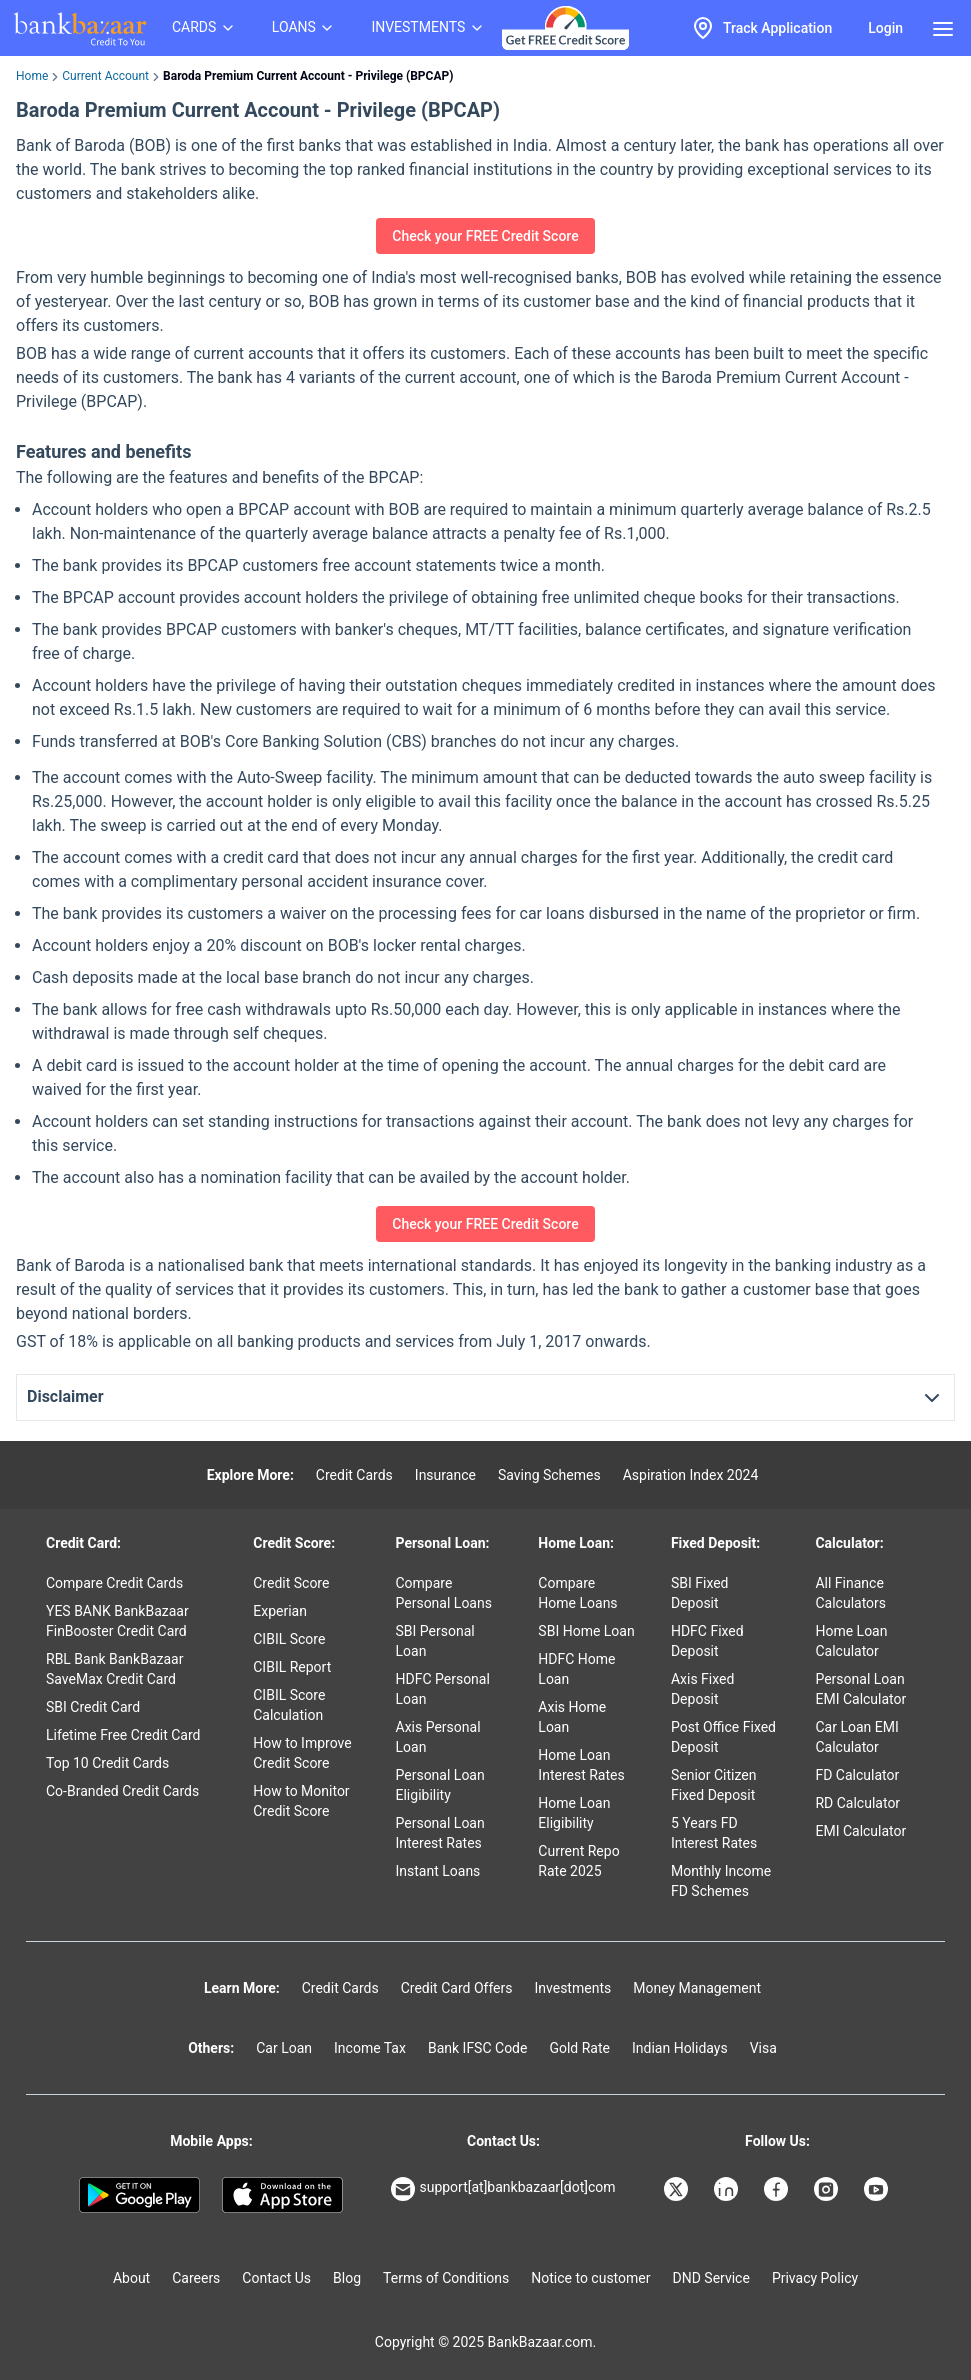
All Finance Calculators (850, 1593)
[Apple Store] (282, 2195)
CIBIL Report (292, 1667)
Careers (196, 2278)
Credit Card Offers (457, 1988)
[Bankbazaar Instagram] (828, 2189)
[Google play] (139, 2195)
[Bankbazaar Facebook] (778, 2189)
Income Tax (370, 2048)
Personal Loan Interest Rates (440, 1833)
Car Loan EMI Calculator (856, 1737)
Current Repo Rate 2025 (578, 1861)
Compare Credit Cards (114, 1583)
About (131, 2278)
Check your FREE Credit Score (485, 236)
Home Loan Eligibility (574, 1813)
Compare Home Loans (577, 1593)
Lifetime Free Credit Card (123, 1735)
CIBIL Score (289, 1639)
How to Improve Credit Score (302, 1753)
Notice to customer (590, 2278)
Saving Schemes (549, 1475)
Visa (763, 2048)
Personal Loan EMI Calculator (860, 1689)
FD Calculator (857, 1775)
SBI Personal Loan (435, 1641)
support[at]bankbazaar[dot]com (503, 2189)
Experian (280, 1611)
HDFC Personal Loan (443, 1689)
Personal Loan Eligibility (440, 1785)
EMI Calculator (860, 1831)
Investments (572, 1988)
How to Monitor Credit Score (301, 1801)
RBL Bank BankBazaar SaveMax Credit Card (114, 1669)
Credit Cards (354, 1475)
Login (885, 28)
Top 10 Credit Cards (107, 1763)
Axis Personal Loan (438, 1737)
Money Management (697, 1988)
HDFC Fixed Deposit (707, 1641)
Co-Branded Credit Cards (122, 1791)
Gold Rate (579, 2048)
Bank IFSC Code (478, 2048)
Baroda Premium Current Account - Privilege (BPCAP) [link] (308, 76)
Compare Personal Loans (444, 1593)
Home (32, 76)
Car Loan (284, 2048)
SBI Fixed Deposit (700, 1593)
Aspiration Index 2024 (691, 1475)
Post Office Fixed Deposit (723, 1737)
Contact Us (276, 2278)
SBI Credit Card (93, 1707)
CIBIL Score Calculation (289, 1705)
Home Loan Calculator (851, 1641)
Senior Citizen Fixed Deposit (714, 1785)
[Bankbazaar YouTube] (878, 2189)
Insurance (445, 1475)
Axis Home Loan (572, 1717)
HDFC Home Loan (576, 1669)
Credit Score (291, 1583)
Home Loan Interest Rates (581, 1765)
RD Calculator (857, 1803)
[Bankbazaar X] (678, 2189)
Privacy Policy (815, 2278)
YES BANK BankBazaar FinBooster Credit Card (117, 1621)
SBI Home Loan (586, 1631)
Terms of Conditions (446, 2278)
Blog (347, 2278)
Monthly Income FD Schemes (721, 1881)
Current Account (105, 76)
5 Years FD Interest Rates (714, 1833)
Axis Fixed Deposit (702, 1689)
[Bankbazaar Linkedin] (728, 2189)
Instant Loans (438, 1871)
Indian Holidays (680, 2048)
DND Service (711, 2278)
